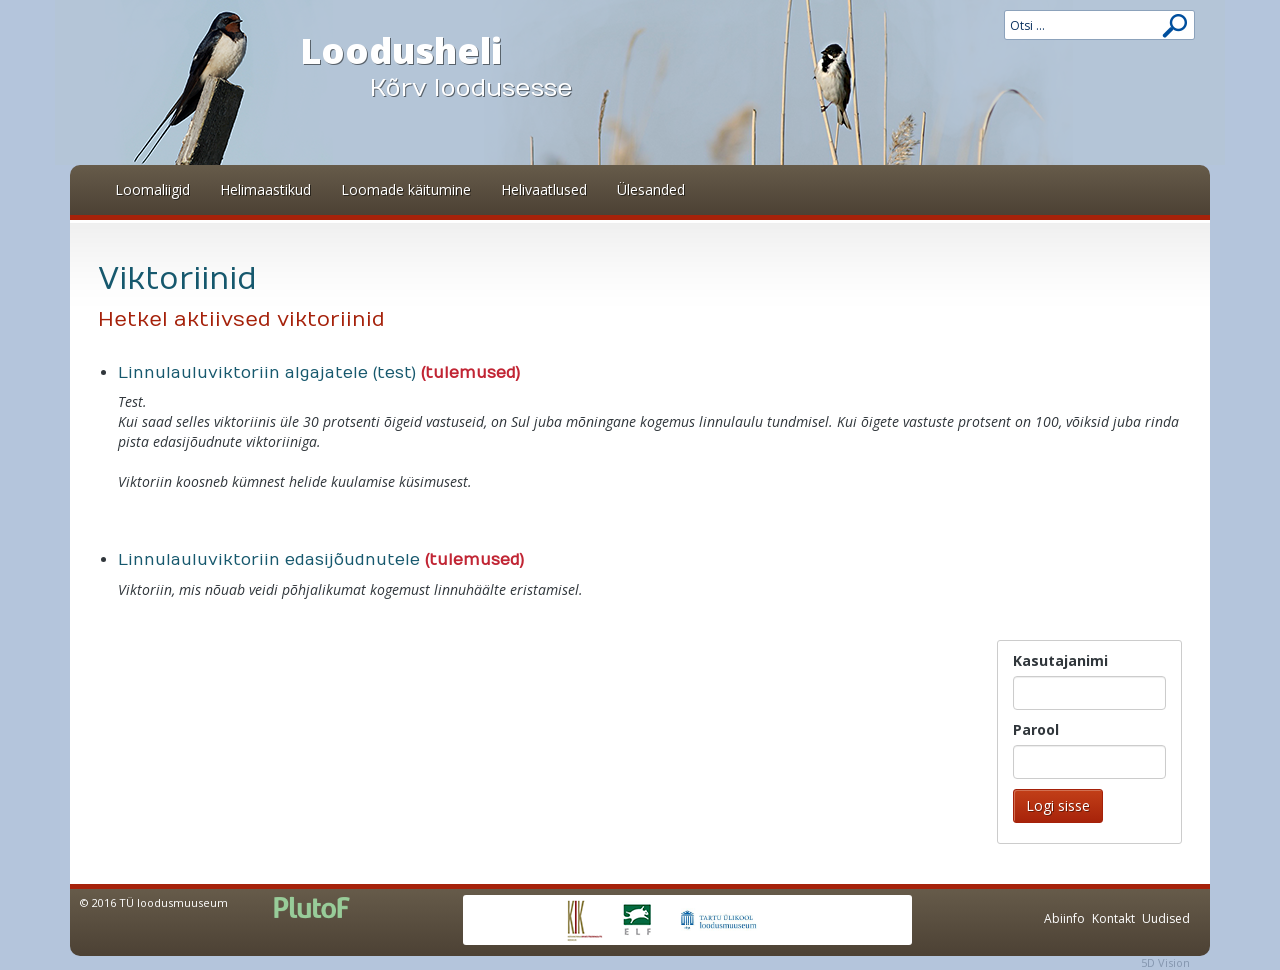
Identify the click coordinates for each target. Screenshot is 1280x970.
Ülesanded (651, 189)
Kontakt (1113, 918)
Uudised (1166, 918)
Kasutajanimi (1060, 660)
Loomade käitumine (406, 189)
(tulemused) (470, 373)
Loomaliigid (152, 189)
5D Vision (1165, 962)
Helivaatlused (544, 189)
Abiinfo (1064, 918)
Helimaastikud (265, 189)
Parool (1036, 729)
